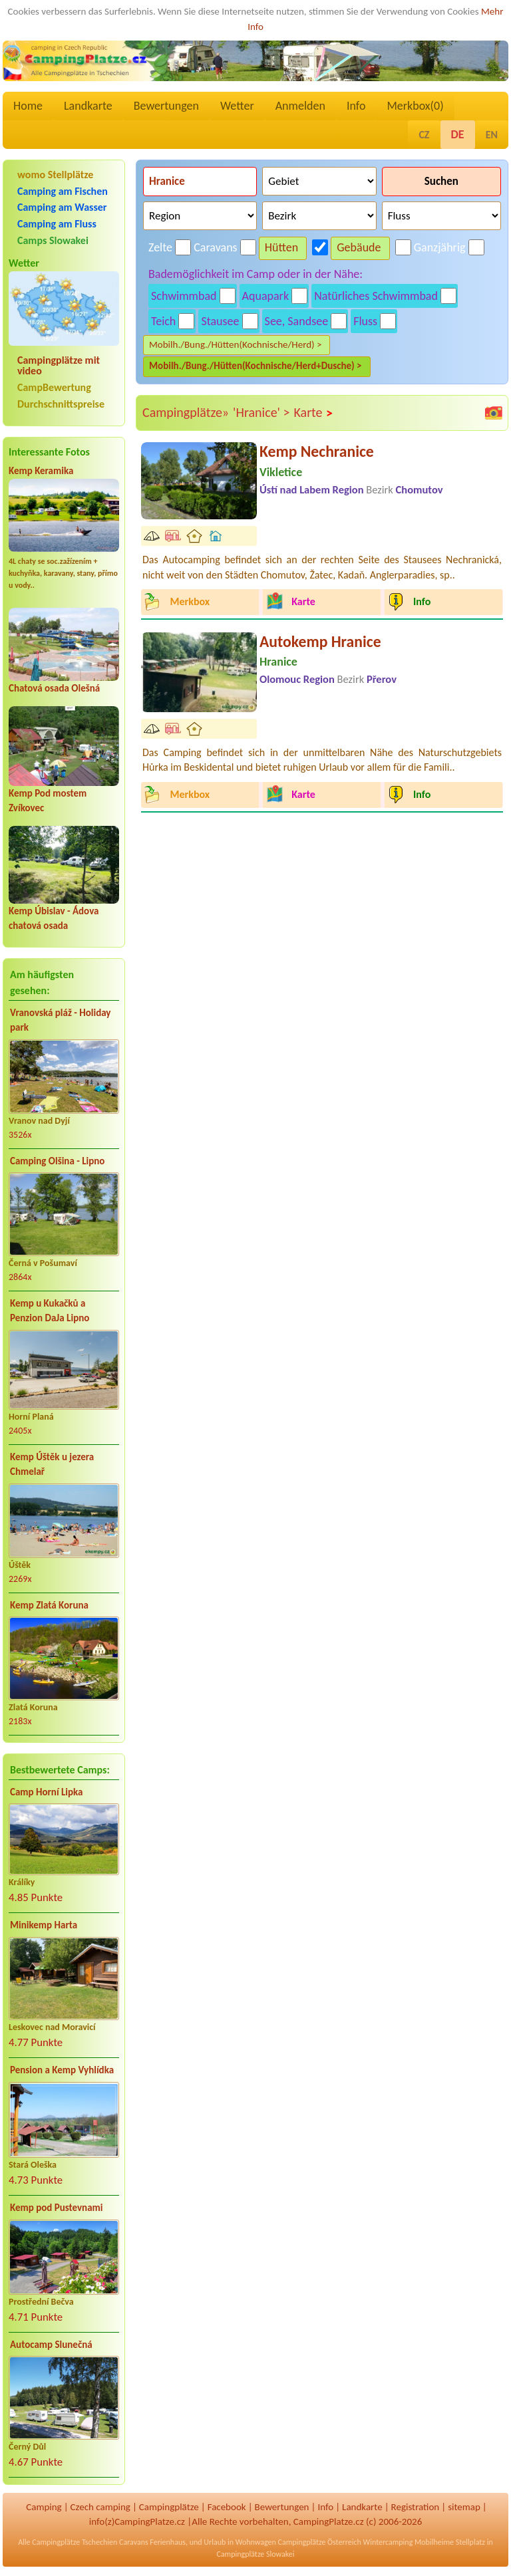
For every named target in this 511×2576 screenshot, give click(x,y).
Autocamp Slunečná (51, 2345)
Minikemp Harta (43, 1925)
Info (356, 105)
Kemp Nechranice (316, 451)
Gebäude (359, 247)
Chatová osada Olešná (54, 688)
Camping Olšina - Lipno (57, 1161)
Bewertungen (166, 105)
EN (492, 134)
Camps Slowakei (52, 240)
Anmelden (300, 105)
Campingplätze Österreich (319, 2542)
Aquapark (265, 296)
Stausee (220, 321)
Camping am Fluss (56, 223)
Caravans (215, 247)
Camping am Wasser (62, 207)
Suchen (441, 181)
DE (457, 134)
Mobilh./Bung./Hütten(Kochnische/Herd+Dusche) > (255, 366)
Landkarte (88, 105)
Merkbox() (415, 105)
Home (28, 105)
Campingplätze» (185, 412)
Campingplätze (169, 2507)
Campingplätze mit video (58, 366)
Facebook (227, 2507)
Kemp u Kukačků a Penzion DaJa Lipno (49, 1311)
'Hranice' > (261, 412)
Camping (43, 2507)
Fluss (365, 321)
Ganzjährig (440, 247)
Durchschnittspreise (60, 404)
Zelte (160, 247)
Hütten (281, 247)
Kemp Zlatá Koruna (49, 1605)
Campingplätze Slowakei (255, 2554)
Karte (314, 413)
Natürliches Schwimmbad (376, 296)
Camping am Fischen (62, 191)
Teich (163, 321)
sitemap (464, 2507)
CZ (424, 134)
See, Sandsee (297, 321)
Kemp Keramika (41, 471)
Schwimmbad (184, 296)
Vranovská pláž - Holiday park (60, 1020)
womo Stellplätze (55, 174)
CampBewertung (54, 387)
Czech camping (100, 2507)
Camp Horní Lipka (46, 1792)
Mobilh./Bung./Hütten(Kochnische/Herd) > (235, 344)
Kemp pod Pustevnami (56, 2208)
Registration (415, 2507)
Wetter (237, 105)
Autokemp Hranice (320, 641)
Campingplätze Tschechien (74, 2542)
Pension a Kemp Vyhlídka (62, 2070)
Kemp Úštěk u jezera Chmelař (52, 1464)
